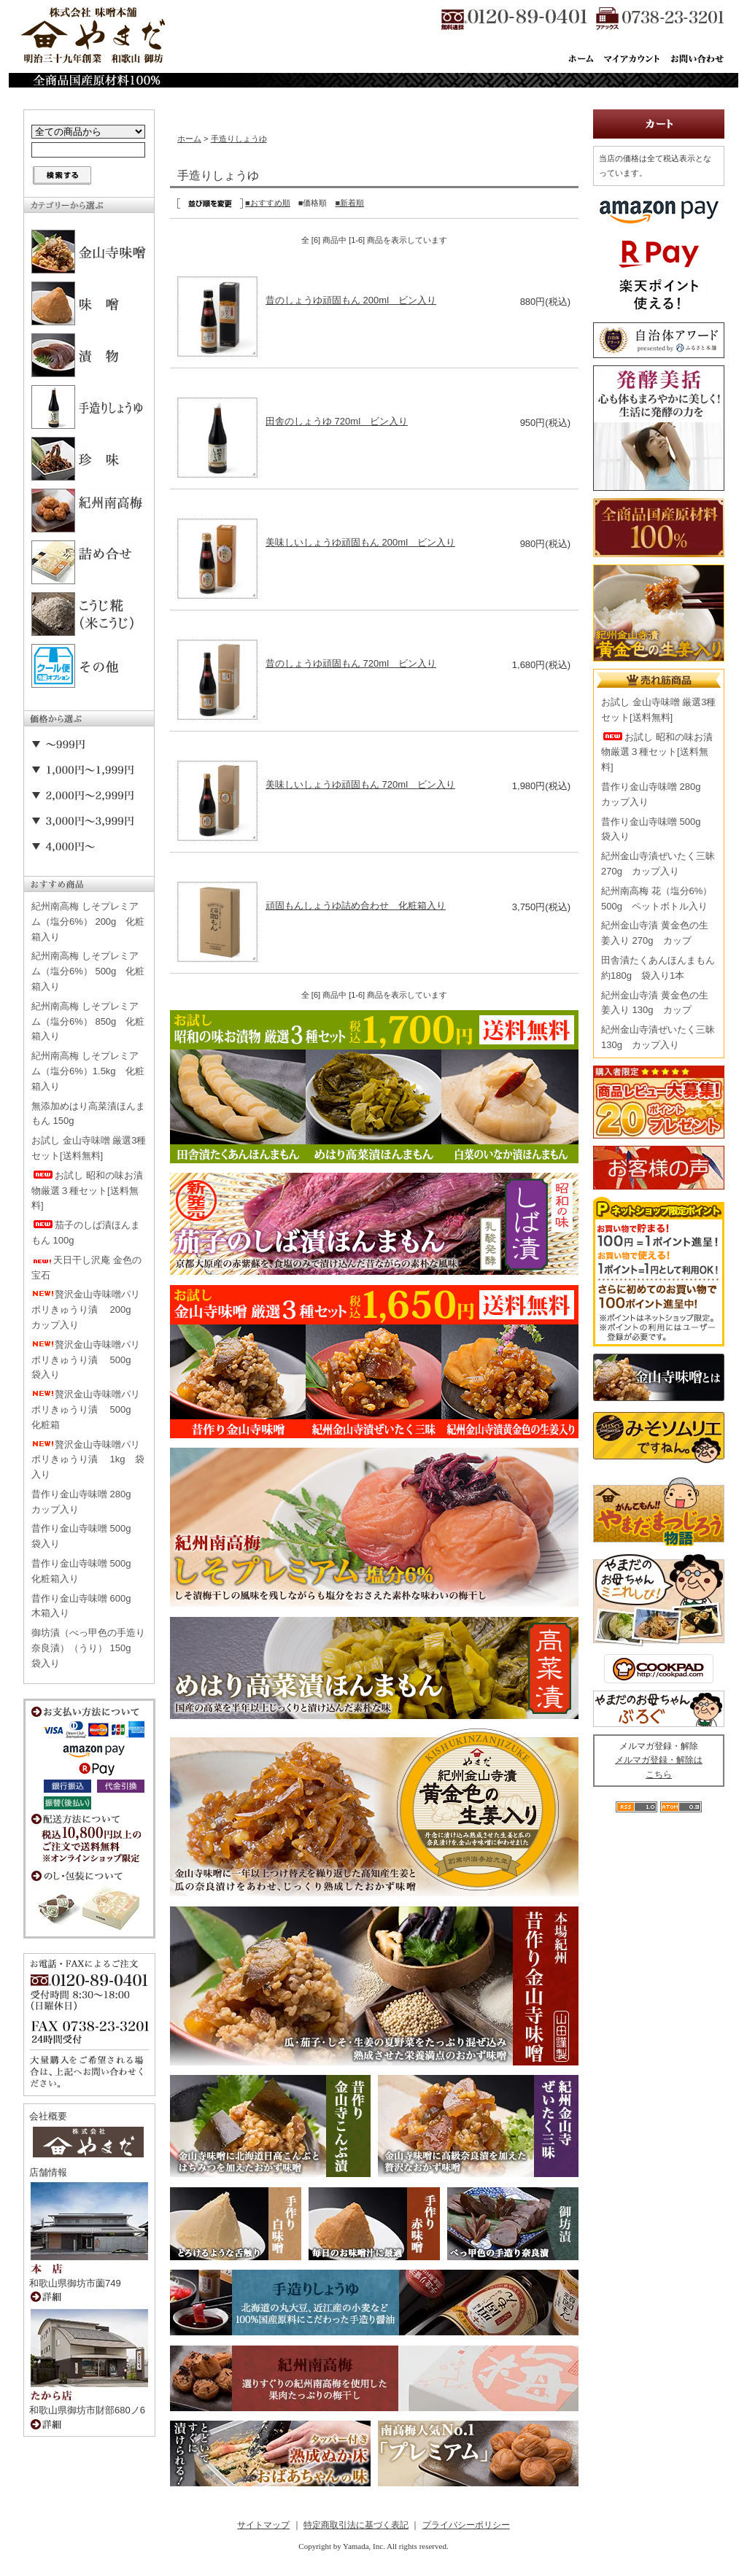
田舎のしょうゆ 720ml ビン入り (337, 421)
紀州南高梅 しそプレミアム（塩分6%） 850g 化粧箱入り (87, 1021)
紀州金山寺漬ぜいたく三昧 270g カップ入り (658, 863)
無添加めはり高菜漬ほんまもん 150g (88, 1114)
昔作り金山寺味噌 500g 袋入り (86, 1536)
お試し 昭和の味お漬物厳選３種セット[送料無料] (87, 1190)
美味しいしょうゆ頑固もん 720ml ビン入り (360, 784)
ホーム (189, 138)
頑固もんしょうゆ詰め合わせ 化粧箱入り (356, 905)
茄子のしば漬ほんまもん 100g (85, 1232)
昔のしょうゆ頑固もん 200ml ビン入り (351, 300)
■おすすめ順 (267, 202)
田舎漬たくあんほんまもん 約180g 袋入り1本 (658, 968)
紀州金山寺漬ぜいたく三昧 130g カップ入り (658, 1037)
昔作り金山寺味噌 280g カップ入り (86, 1502)
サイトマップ (263, 2525)
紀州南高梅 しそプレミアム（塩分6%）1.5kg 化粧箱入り (87, 1071)
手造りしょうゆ (239, 138)
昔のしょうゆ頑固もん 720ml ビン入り (351, 663)
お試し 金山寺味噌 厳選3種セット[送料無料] (88, 1148)
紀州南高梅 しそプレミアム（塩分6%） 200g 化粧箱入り (87, 921)
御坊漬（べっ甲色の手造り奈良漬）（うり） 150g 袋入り (88, 1648)
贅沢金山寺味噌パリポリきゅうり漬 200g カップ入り (86, 1309)
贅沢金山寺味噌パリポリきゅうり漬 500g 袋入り (86, 1360)
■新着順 (349, 202)
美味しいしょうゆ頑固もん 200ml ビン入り (360, 542)
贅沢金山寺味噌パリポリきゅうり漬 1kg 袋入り (87, 1460)
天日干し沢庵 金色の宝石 (86, 1267)
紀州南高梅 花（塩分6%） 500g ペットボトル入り (656, 898)
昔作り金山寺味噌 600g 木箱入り (86, 1606)
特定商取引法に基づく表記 (356, 2525)
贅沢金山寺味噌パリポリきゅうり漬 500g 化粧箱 (86, 1409)
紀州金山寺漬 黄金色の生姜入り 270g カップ (654, 933)
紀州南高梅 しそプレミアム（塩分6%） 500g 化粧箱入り (87, 971)
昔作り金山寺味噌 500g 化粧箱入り (86, 1571)
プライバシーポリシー (466, 2525)
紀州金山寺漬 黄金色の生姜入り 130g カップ (654, 1003)
